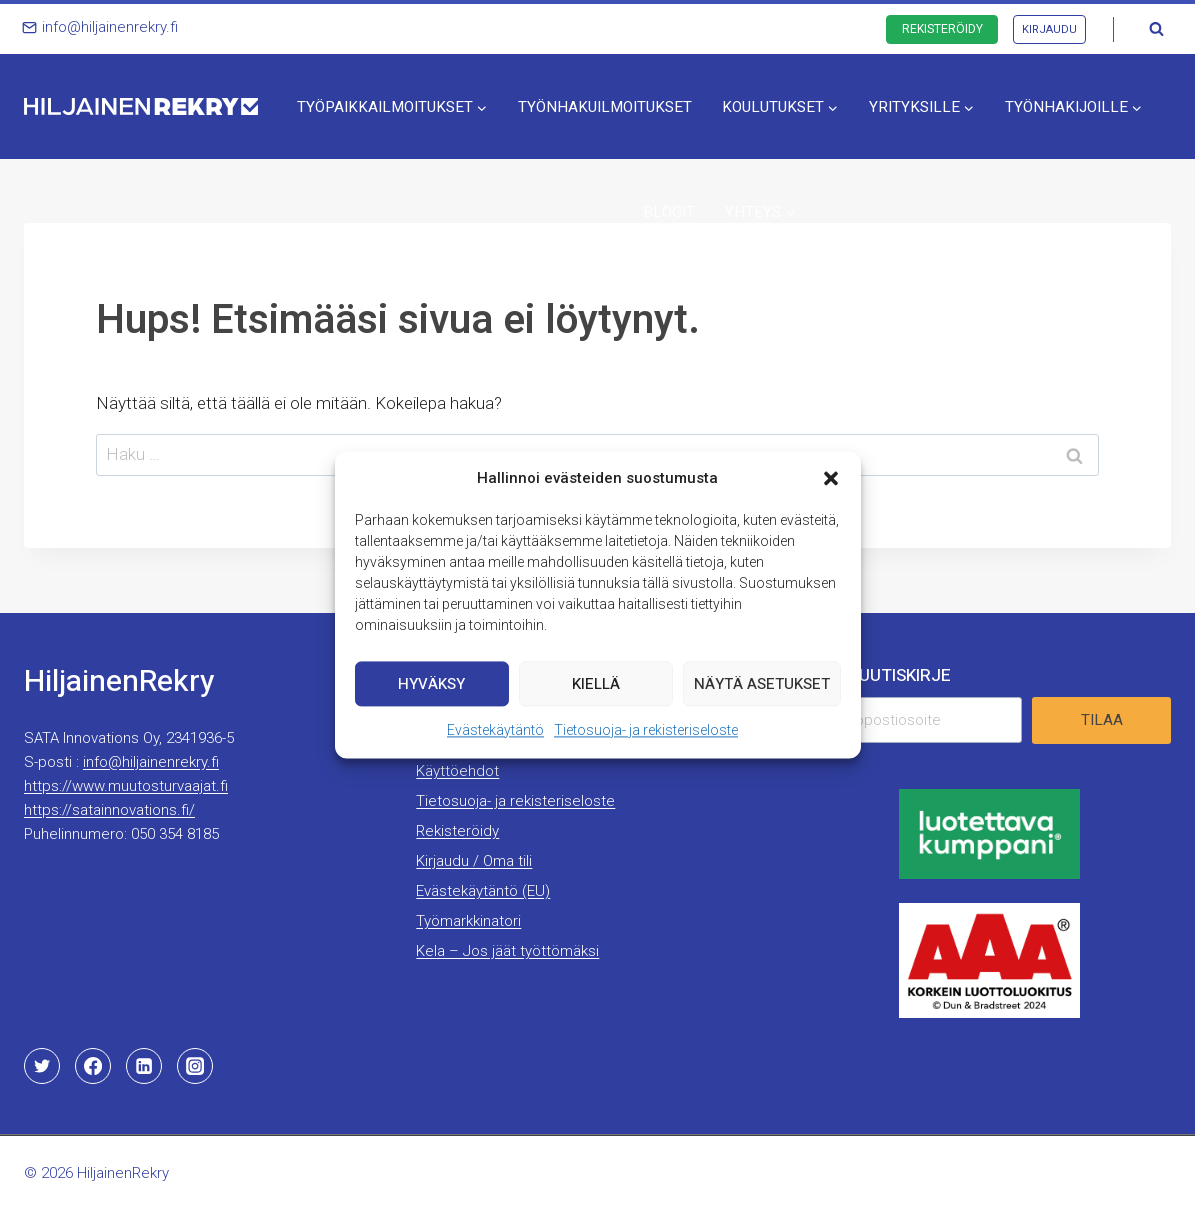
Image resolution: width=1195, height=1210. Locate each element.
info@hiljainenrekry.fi (151, 762)
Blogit (669, 212)
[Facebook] (93, 1066)
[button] (831, 497)
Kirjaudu (1049, 29)
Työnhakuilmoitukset (605, 107)
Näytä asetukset (762, 702)
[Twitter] (42, 1066)
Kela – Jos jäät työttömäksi (507, 951)
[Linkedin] (144, 1066)
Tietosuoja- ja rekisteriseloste (646, 749)
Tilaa (1102, 720)
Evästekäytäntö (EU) (483, 891)
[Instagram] (195, 1066)
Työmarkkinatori (468, 921)
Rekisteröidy (942, 29)
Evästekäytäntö (495, 749)
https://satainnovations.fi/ (109, 810)
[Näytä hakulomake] (1156, 29)
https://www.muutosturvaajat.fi (126, 786)
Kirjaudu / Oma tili (474, 861)
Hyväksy (431, 702)
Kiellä (596, 702)
